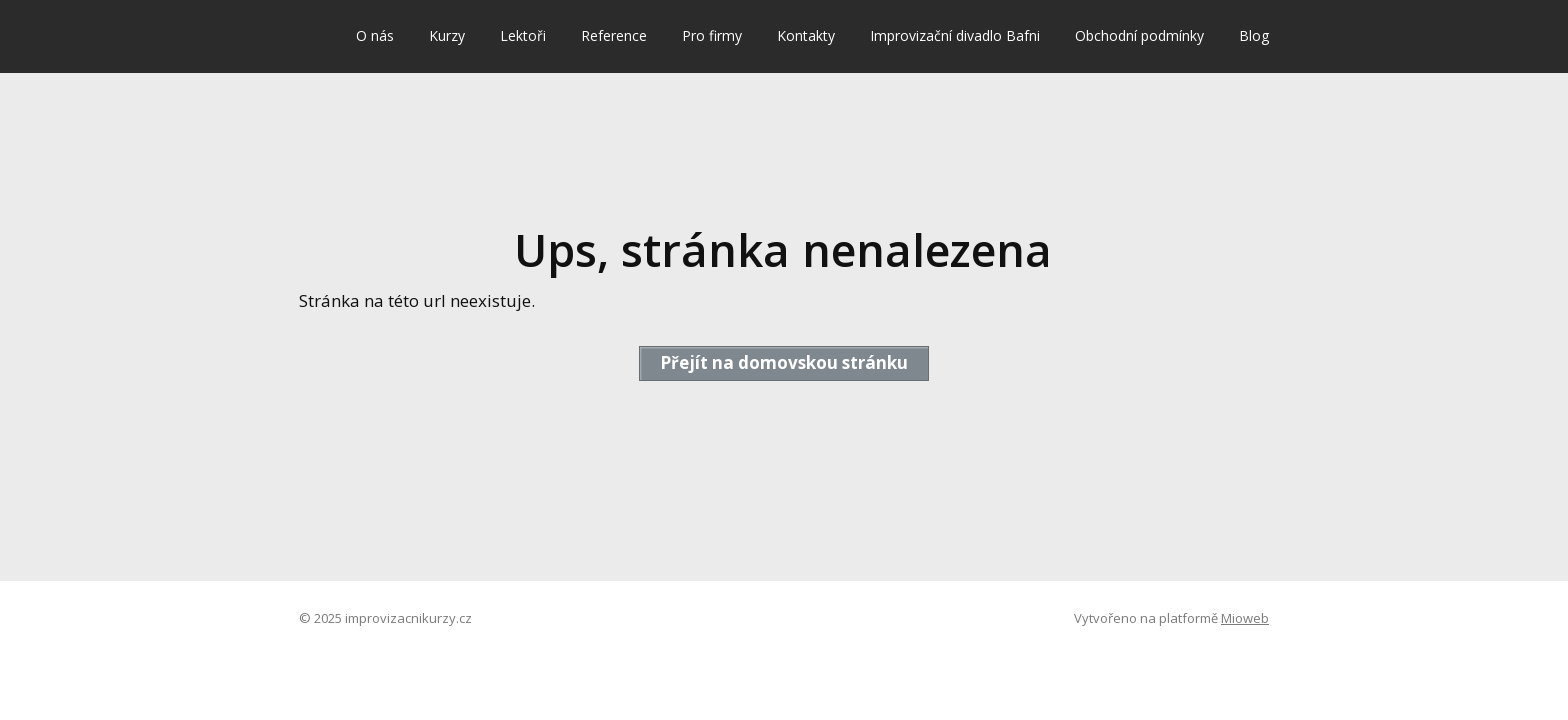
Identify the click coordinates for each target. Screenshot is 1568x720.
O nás (375, 35)
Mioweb (1245, 618)
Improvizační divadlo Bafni (955, 35)
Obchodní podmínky (1139, 35)
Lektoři (523, 35)
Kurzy (447, 35)
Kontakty (806, 35)
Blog (1254, 35)
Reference (614, 35)
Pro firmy (712, 35)
